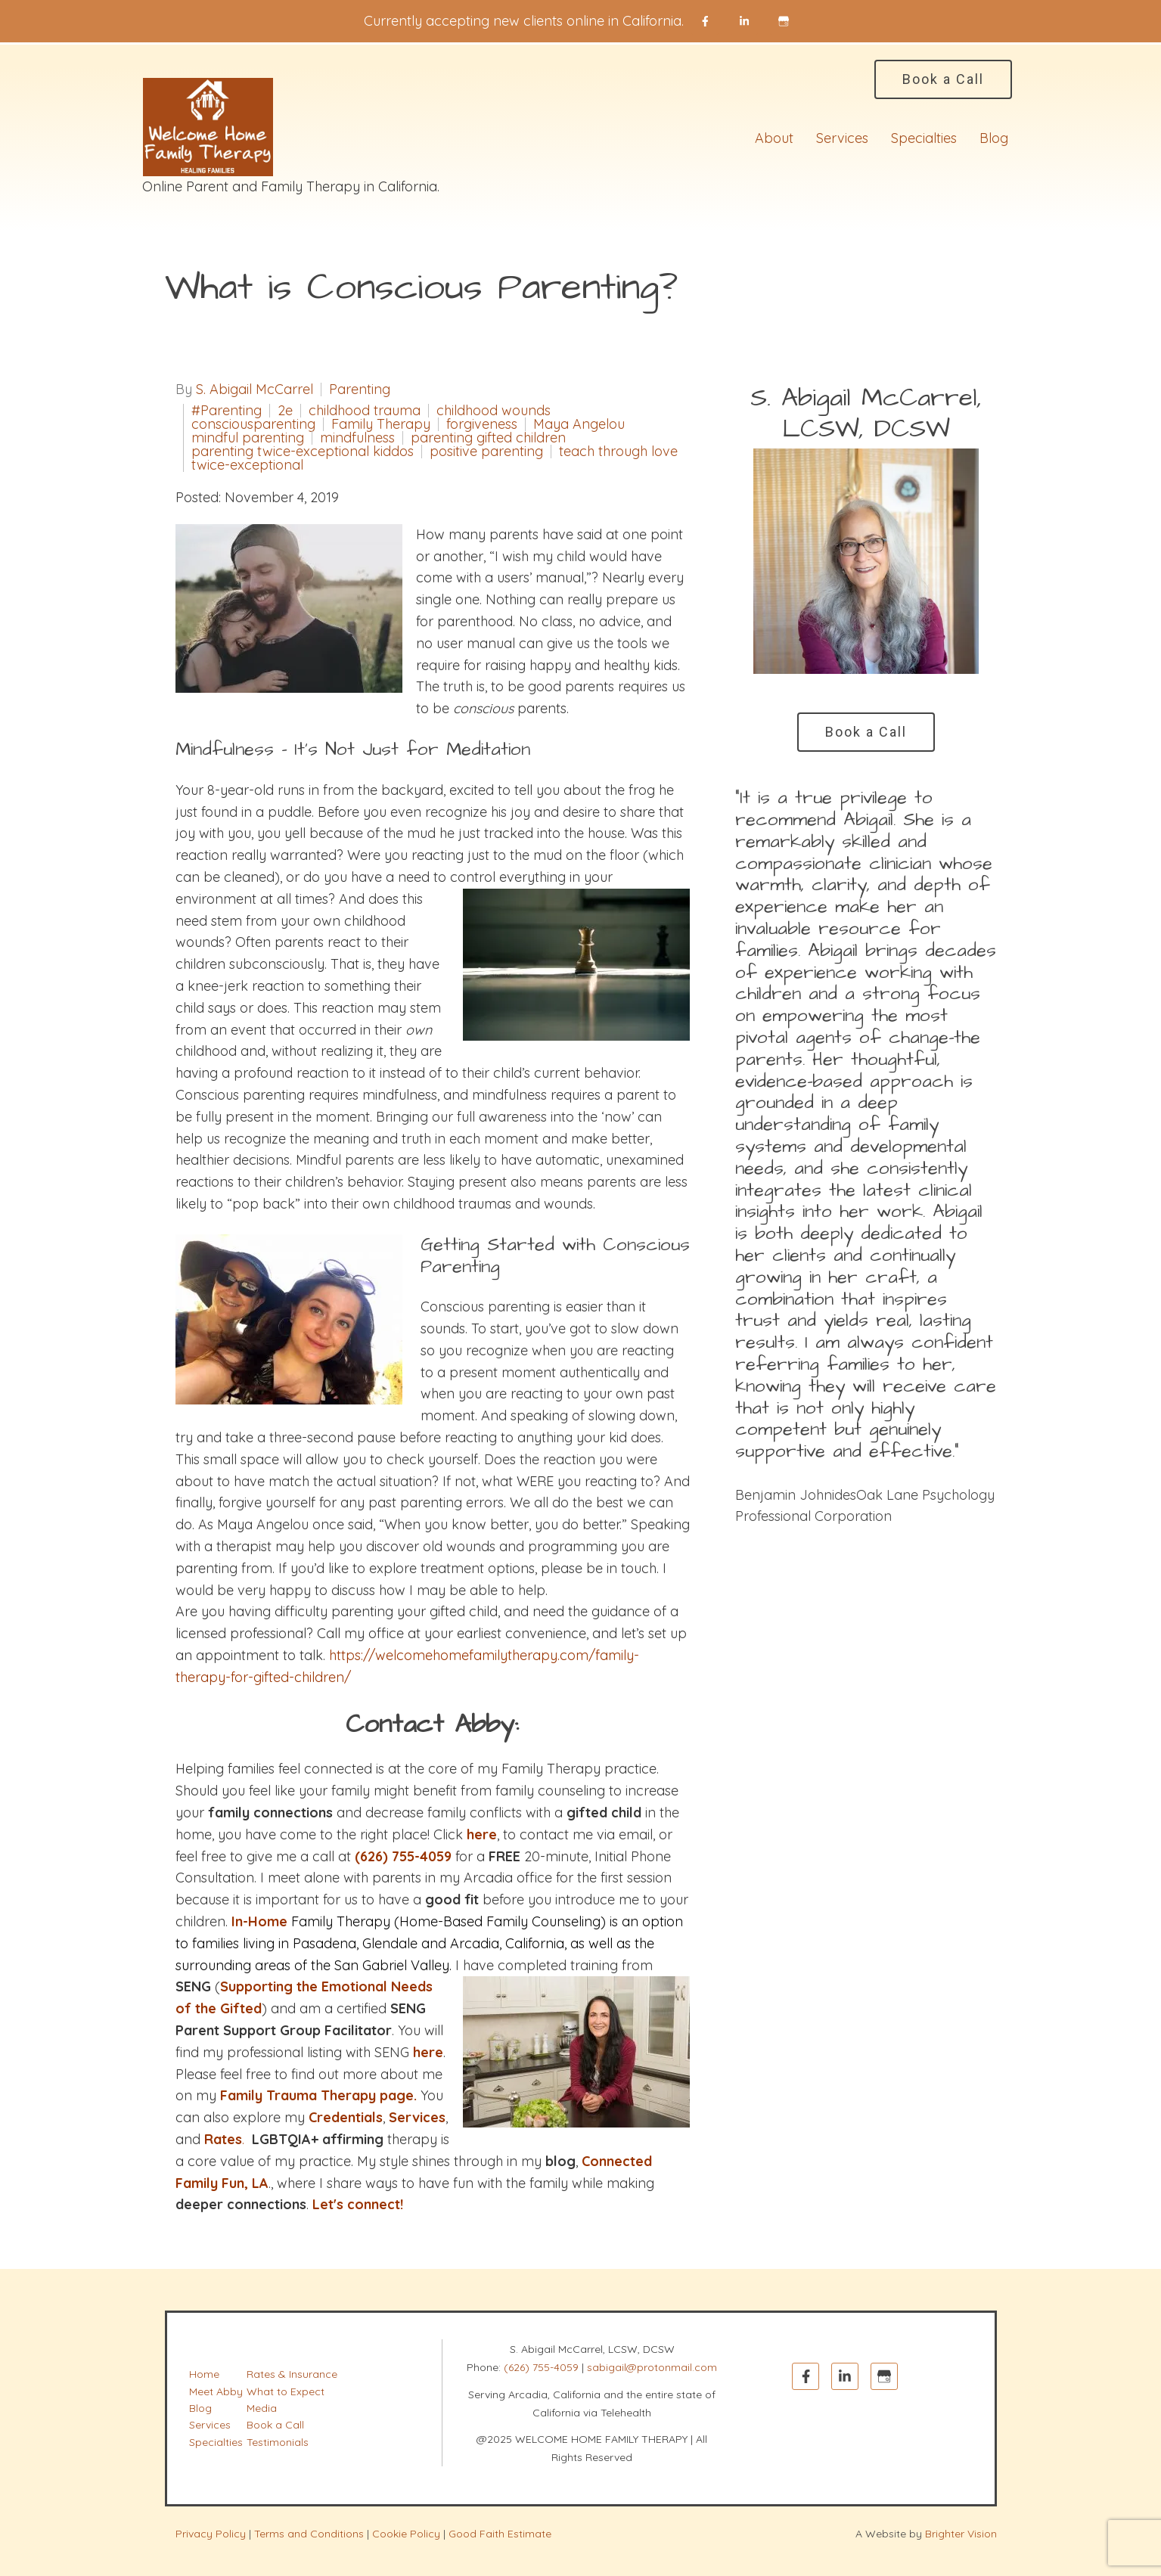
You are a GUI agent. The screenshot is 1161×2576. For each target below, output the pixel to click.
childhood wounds (493, 410)
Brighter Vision (961, 2533)
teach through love (618, 451)
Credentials (346, 2117)
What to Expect (285, 2391)
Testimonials (278, 2442)
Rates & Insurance (292, 2374)
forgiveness (481, 424)
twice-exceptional (247, 465)
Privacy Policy (210, 2533)
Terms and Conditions (309, 2533)
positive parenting (486, 451)
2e (285, 410)
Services (842, 138)
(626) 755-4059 (541, 2367)
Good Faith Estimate (500, 2533)
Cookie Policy (406, 2533)
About (774, 138)
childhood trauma (365, 410)
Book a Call (943, 79)
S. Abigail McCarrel (254, 389)
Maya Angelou (579, 424)
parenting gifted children (488, 438)
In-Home (259, 1921)
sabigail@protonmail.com (652, 2367)
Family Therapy (380, 424)
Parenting (359, 389)
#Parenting (226, 410)
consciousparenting (253, 424)
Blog (993, 138)
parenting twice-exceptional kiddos (302, 451)
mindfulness (357, 438)
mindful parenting (247, 438)
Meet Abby (216, 2391)
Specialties (924, 138)
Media (262, 2408)
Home (204, 2374)
